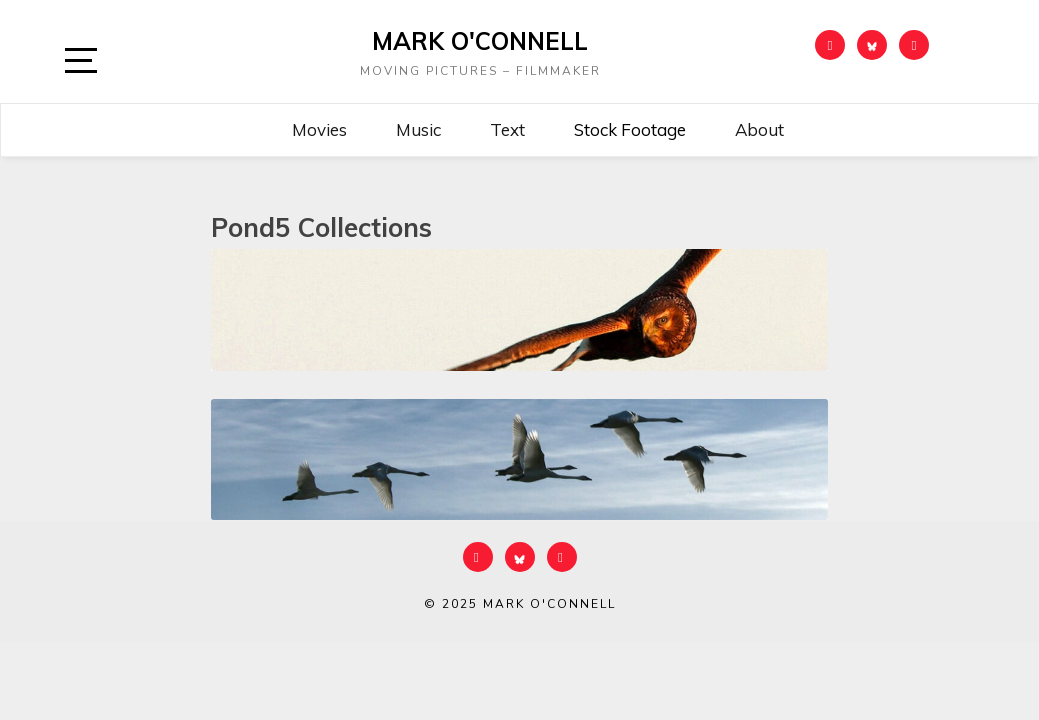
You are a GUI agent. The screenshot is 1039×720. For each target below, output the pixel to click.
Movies (319, 129)
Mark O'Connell (480, 41)
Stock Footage (630, 129)
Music (418, 129)
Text (507, 129)
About (759, 129)
